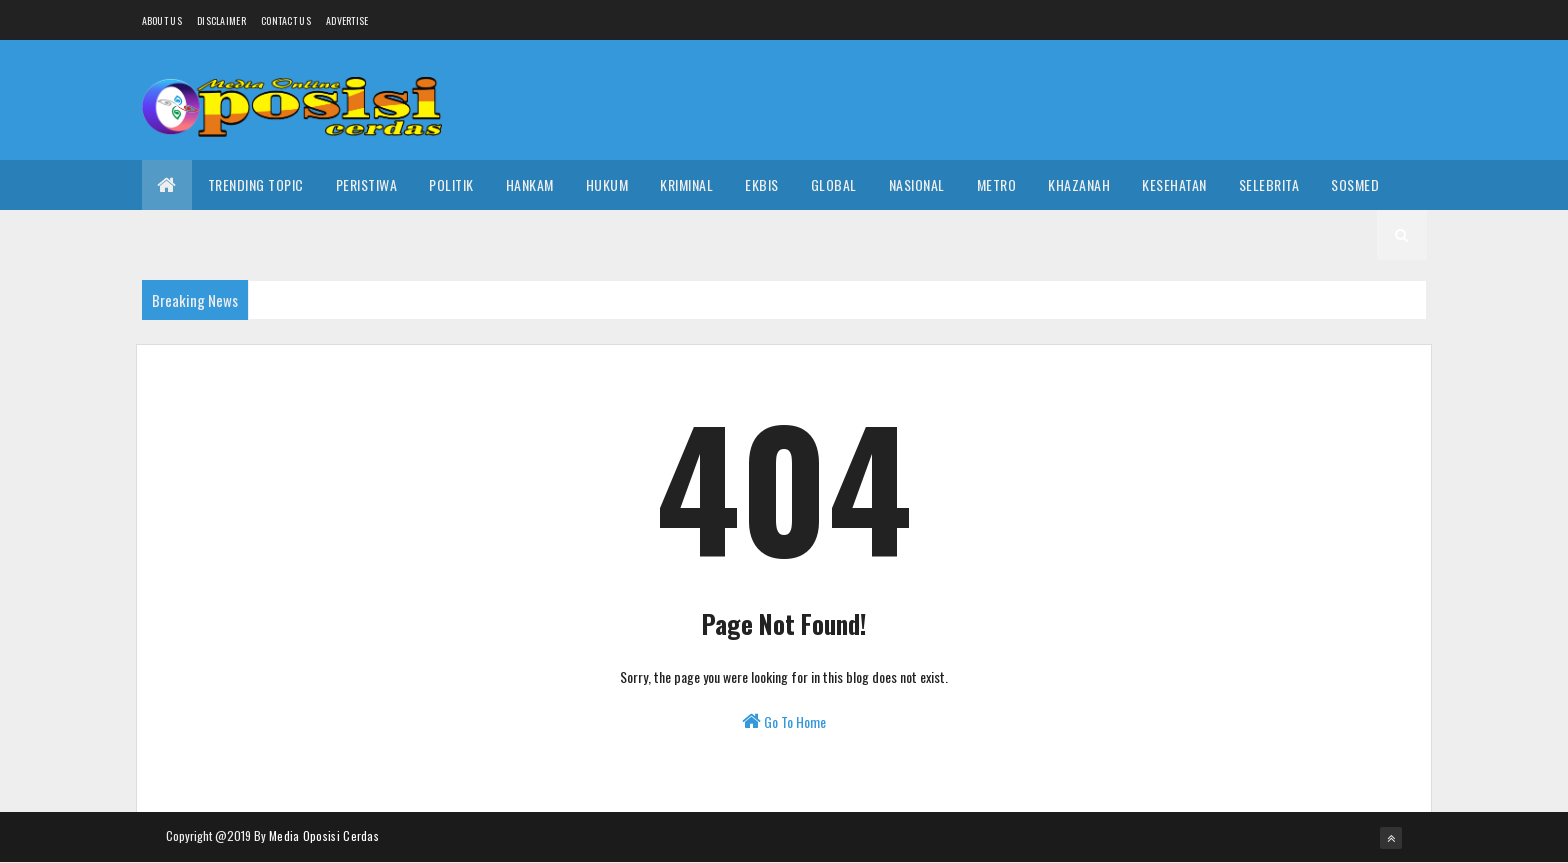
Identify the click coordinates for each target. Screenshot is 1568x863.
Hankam (530, 184)
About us (162, 20)
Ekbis (762, 184)
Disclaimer (221, 20)
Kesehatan (1174, 184)
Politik (451, 184)
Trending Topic (256, 184)
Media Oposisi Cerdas (324, 835)
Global (834, 184)
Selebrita (1269, 184)
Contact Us (286, 20)
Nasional (917, 184)
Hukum (607, 184)
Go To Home (784, 721)
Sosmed (1355, 184)
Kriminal (686, 184)
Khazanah (1079, 184)
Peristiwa (367, 184)
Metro (997, 184)
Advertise (347, 20)
